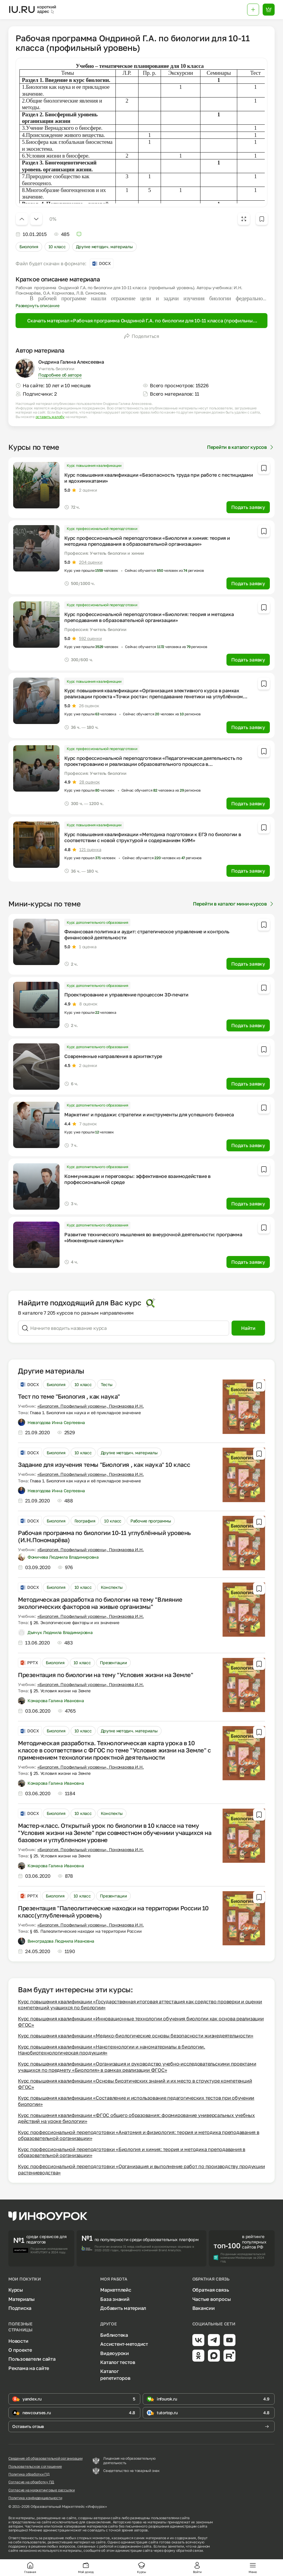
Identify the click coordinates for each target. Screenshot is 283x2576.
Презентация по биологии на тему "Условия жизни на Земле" (105, 1674)
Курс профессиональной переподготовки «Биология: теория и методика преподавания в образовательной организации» (149, 617)
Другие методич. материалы (104, 246)
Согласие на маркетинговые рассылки (41, 2490)
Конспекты (112, 1587)
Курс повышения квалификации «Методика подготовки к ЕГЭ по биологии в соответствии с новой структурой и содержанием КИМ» (152, 837)
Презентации (113, 1662)
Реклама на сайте (28, 2368)
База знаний (114, 2299)
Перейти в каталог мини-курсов (234, 904)
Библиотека (114, 2335)
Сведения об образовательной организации (45, 2458)
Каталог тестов (117, 2362)
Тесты (107, 1384)
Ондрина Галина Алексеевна (71, 362)
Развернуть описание (37, 305)
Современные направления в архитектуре (113, 1056)
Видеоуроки (114, 2353)
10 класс (57, 246)
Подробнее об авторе (59, 374)
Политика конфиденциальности (35, 2498)
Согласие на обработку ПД (31, 2482)
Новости (18, 2341)
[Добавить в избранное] (262, 219)
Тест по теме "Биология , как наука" (69, 1396)
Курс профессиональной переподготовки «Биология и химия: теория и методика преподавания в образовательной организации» (147, 541)
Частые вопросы (211, 2299)
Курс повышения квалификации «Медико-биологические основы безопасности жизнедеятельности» (135, 2036)
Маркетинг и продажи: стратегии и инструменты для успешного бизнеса (149, 1115)
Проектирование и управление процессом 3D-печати (126, 995)
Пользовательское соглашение (35, 2466)
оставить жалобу (50, 417)
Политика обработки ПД (29, 2474)
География (84, 1520)
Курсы (15, 2290)
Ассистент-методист (124, 2344)
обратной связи (189, 2550)
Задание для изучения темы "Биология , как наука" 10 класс (104, 1464)
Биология (28, 246)
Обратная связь (210, 2290)
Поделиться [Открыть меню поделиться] (141, 336)
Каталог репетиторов (115, 2374)
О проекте (20, 2350)
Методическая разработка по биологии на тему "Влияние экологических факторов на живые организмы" (100, 1603)
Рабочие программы (150, 1520)
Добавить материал (123, 2308)
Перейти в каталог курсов (241, 447)
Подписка (19, 2308)
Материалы (21, 2299)
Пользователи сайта (32, 2359)
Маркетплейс (115, 2290)
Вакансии (203, 2308)
